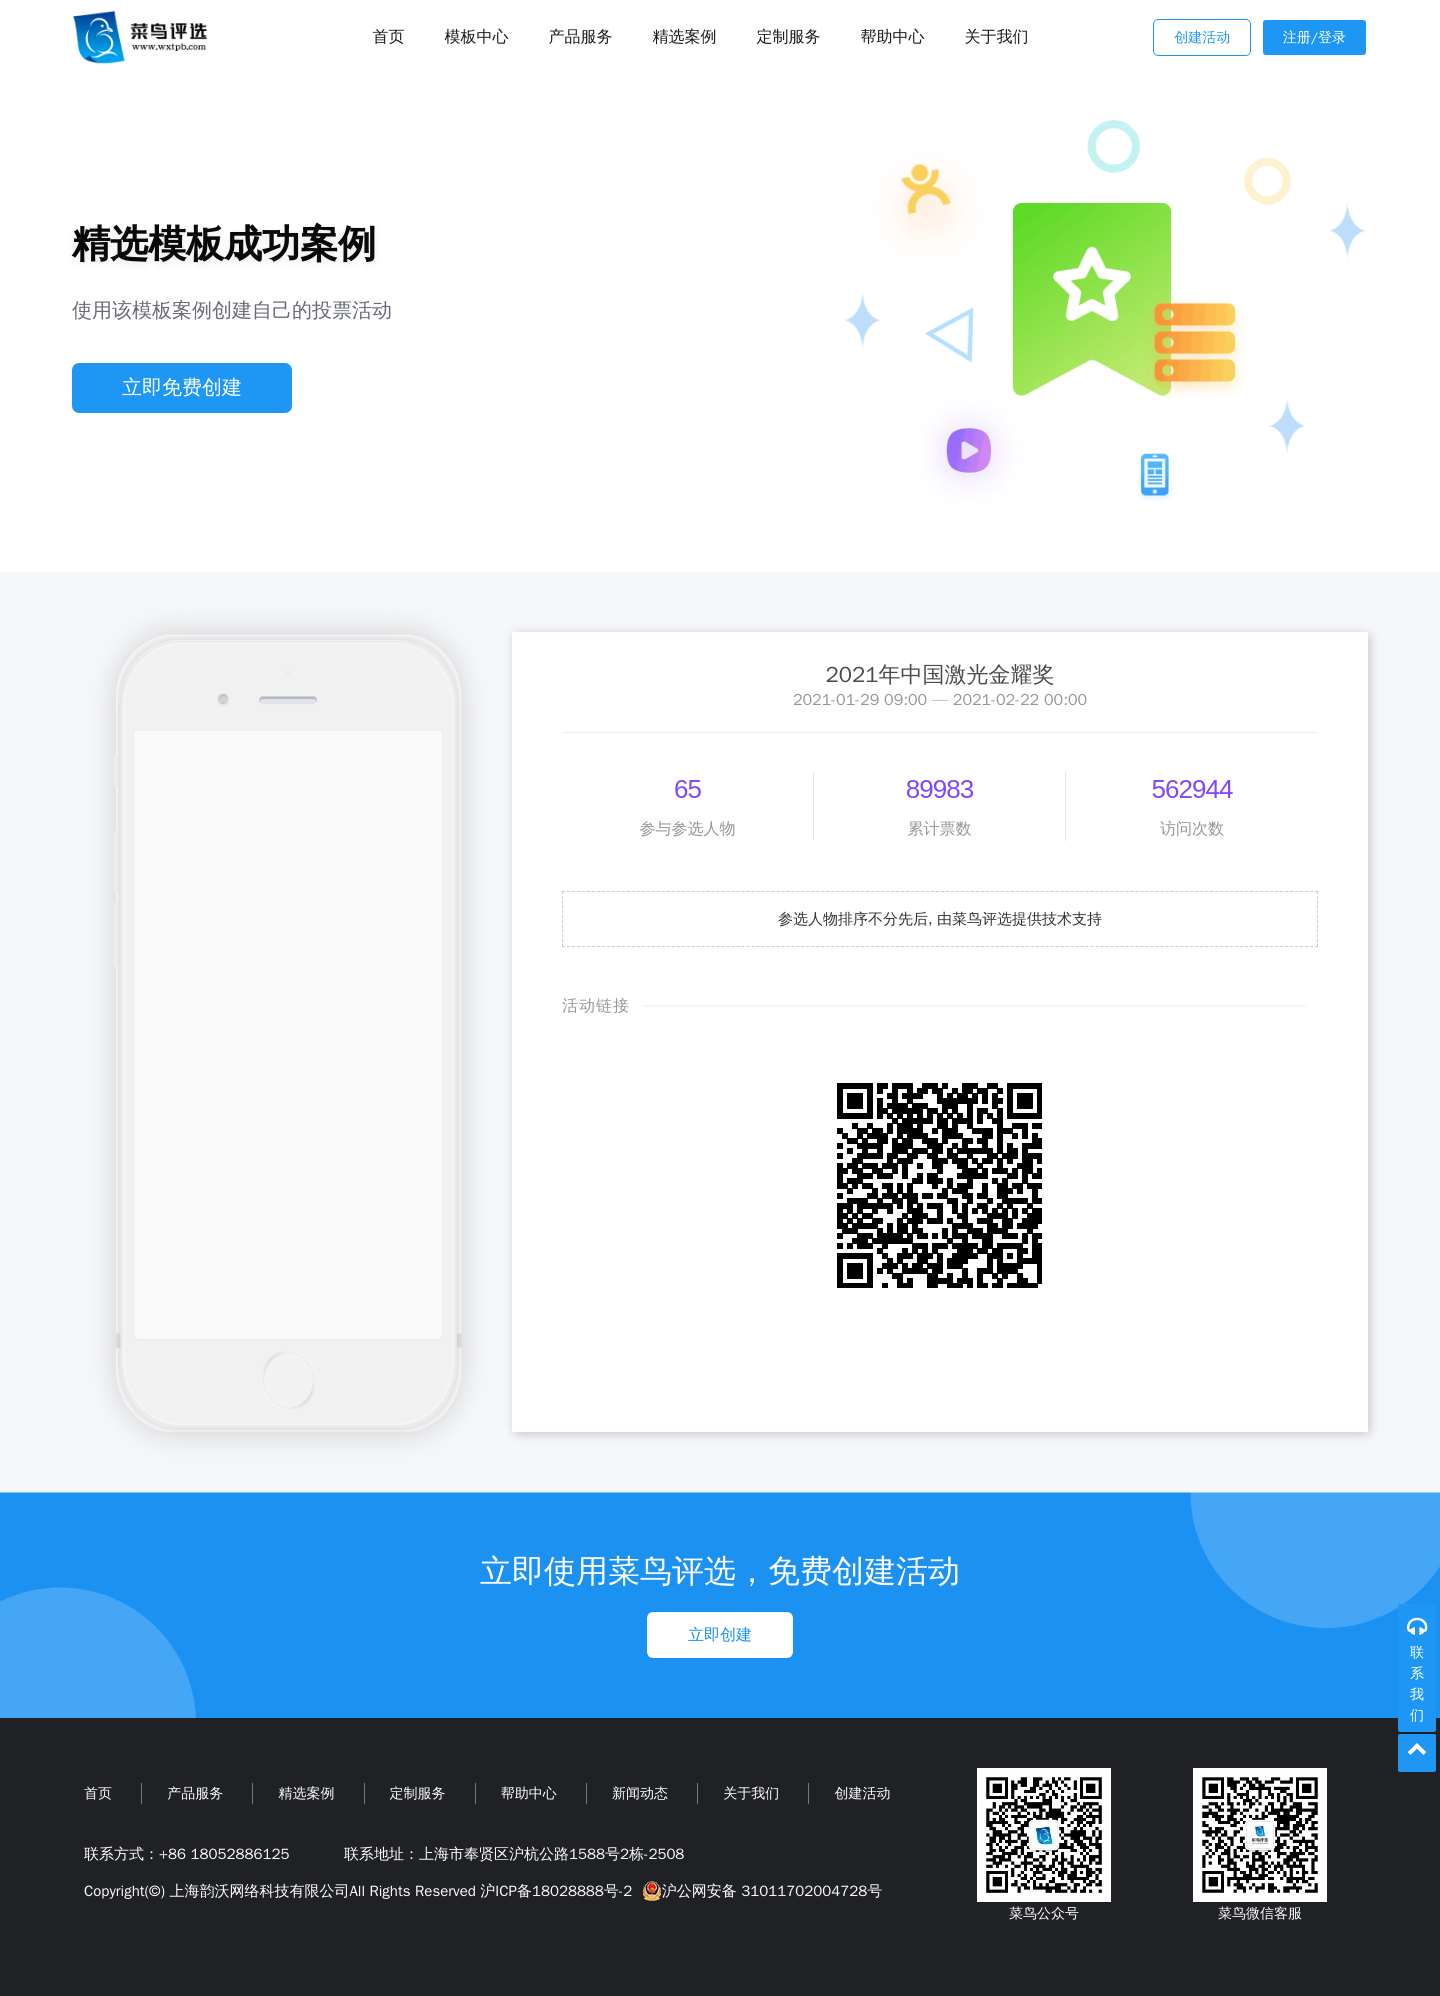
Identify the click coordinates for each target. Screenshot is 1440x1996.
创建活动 (1202, 37)
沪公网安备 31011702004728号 (759, 1891)
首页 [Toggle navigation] (389, 37)
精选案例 (685, 37)
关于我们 (997, 37)
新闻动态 (640, 1793)
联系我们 (1417, 1684)
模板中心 (477, 37)
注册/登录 (1314, 37)
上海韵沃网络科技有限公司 (259, 1891)
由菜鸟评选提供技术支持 (1019, 919)
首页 (98, 1793)
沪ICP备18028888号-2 (556, 1891)
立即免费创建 (182, 387)
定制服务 (789, 37)
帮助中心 (893, 37)
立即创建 (720, 1635)
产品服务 (581, 37)
